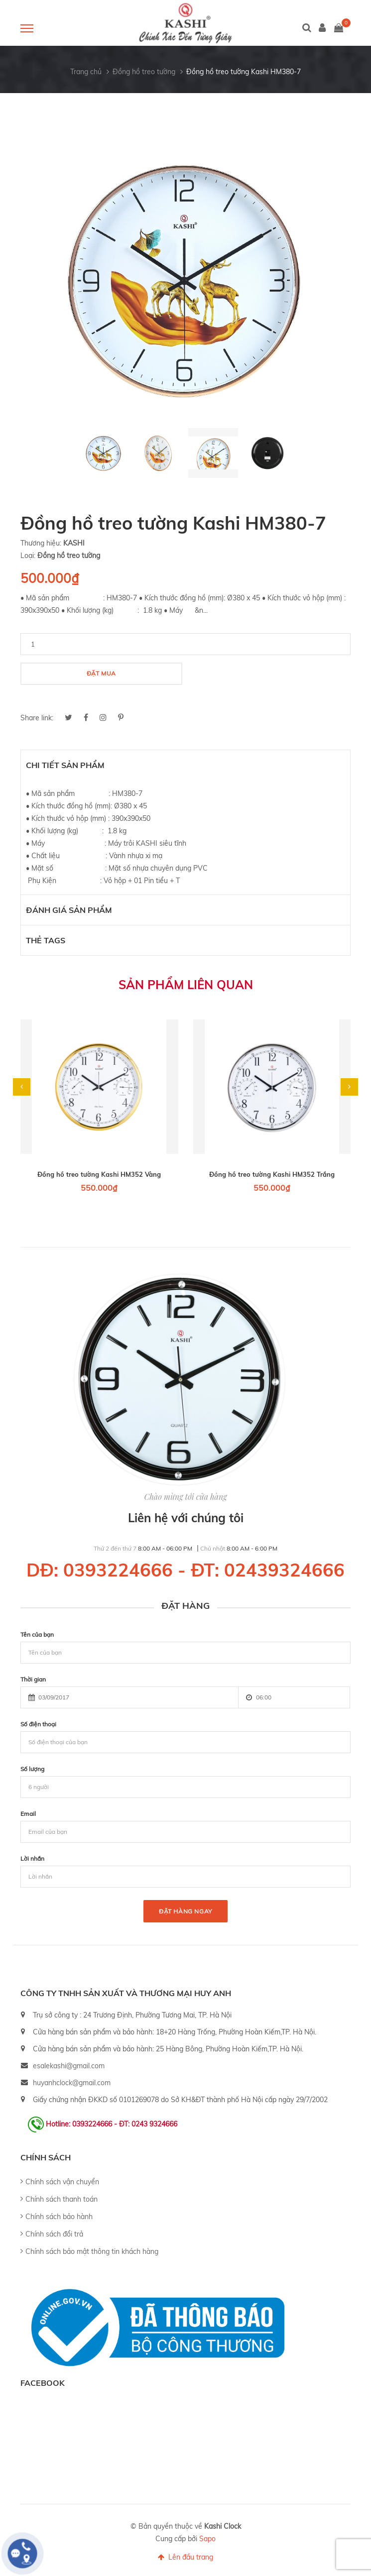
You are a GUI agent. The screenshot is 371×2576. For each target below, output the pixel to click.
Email (28, 1813)
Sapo (207, 2538)
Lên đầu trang (185, 2557)
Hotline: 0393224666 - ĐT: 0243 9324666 (111, 2123)
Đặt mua (101, 673)
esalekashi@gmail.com (69, 2065)
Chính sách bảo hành (59, 2216)
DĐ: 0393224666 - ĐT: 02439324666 (185, 1570)
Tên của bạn (37, 1634)
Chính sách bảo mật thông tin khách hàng (91, 2251)
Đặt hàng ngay (185, 1911)
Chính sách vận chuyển (62, 2181)
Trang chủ (86, 71)
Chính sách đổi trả (54, 2234)
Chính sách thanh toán (61, 2199)
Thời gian (33, 1679)
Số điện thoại (38, 1724)
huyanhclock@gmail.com (72, 2082)
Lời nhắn (32, 1858)
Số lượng (32, 1769)
